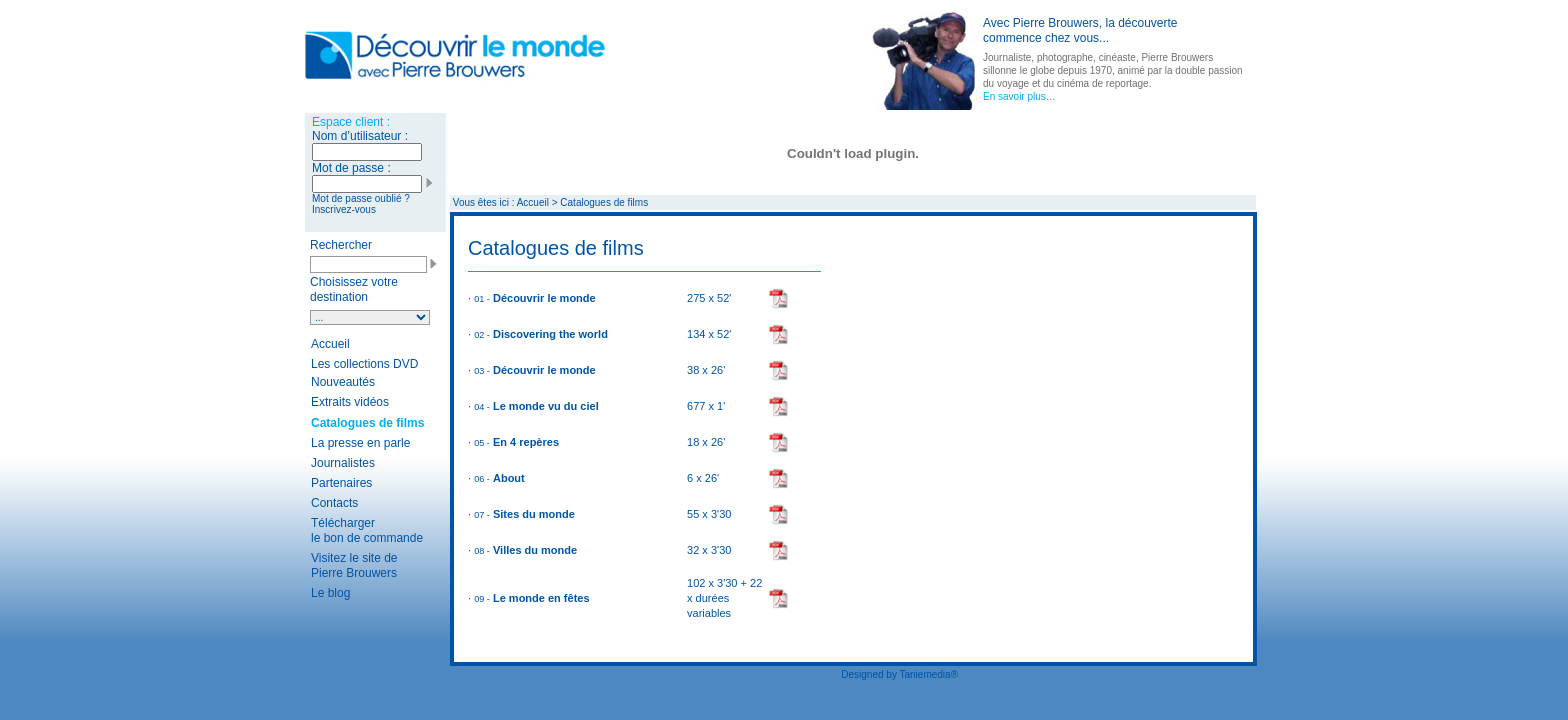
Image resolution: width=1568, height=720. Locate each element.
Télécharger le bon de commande (367, 530)
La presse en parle (360, 443)
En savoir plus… (1019, 96)
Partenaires (341, 483)
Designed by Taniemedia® (899, 674)
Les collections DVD (364, 364)
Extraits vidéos (350, 402)
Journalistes (343, 463)
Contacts (334, 503)
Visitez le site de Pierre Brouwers (354, 565)
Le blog (330, 593)
